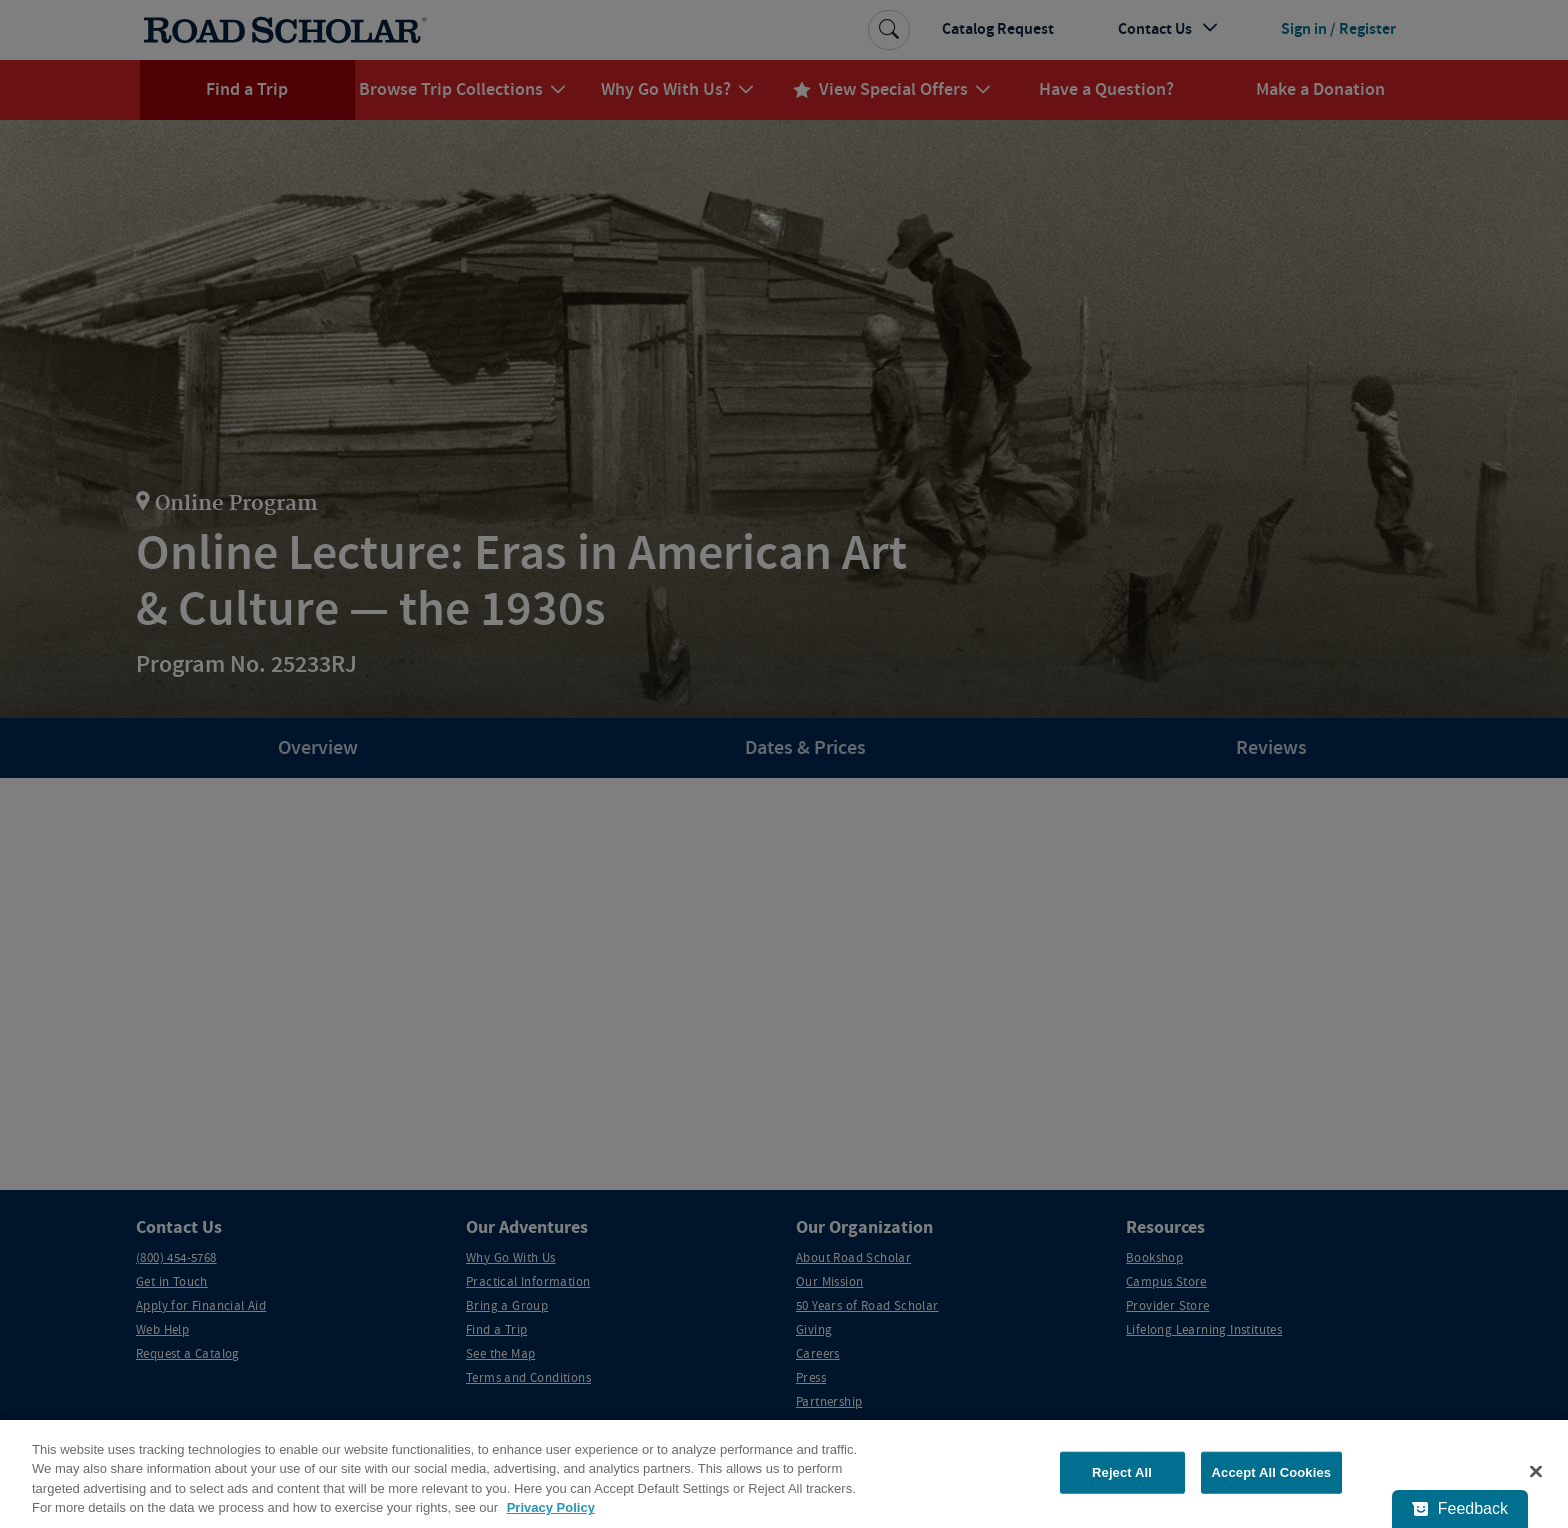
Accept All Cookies (1272, 1472)
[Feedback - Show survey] (1460, 1509)
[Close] (1536, 1471)
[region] (784, 1474)
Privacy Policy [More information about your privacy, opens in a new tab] (551, 1507)
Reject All (1122, 1472)
